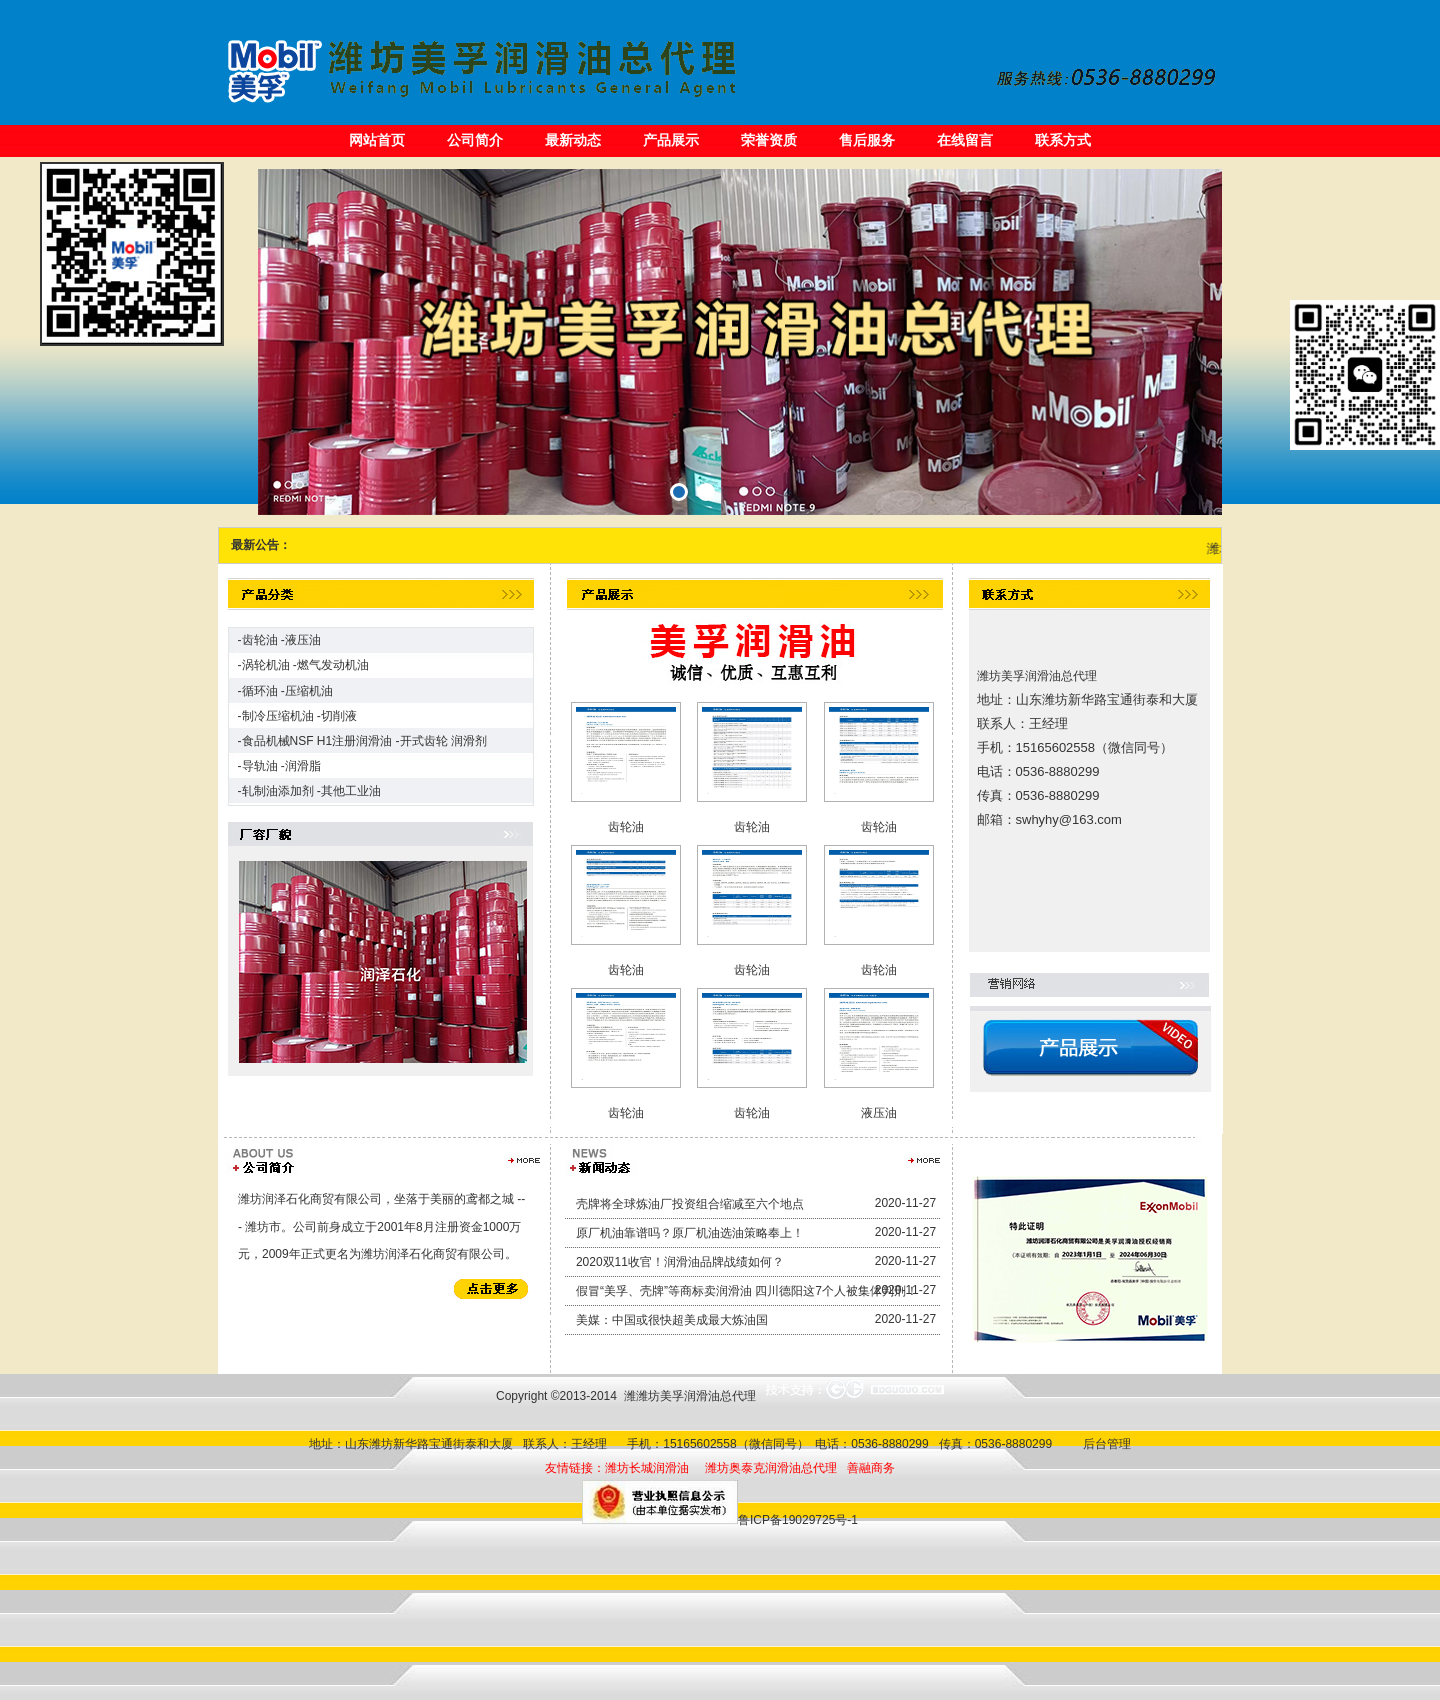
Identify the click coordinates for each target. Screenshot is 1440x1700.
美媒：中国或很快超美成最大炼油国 (672, 1320)
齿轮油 (260, 640)
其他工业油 (351, 791)
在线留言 (965, 140)
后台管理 (1103, 1444)
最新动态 (573, 140)
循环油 (260, 691)
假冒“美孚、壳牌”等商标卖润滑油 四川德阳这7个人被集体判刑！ (747, 1291)
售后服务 (867, 140)
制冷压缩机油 (278, 716)
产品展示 (671, 140)
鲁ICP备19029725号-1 (798, 1520)
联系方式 (1063, 140)
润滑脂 (303, 766)
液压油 (303, 640)
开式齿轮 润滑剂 (443, 741)
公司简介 (475, 140)
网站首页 (377, 140)
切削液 (339, 716)
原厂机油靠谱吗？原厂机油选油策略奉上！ (690, 1233)
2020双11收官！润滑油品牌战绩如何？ (680, 1262)
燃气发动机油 (333, 665)
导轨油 (260, 766)
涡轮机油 (266, 665)
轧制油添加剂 (278, 791)
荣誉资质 (769, 140)
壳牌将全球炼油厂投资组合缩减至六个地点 (690, 1204)
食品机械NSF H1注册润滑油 (317, 741)
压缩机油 (309, 691)
